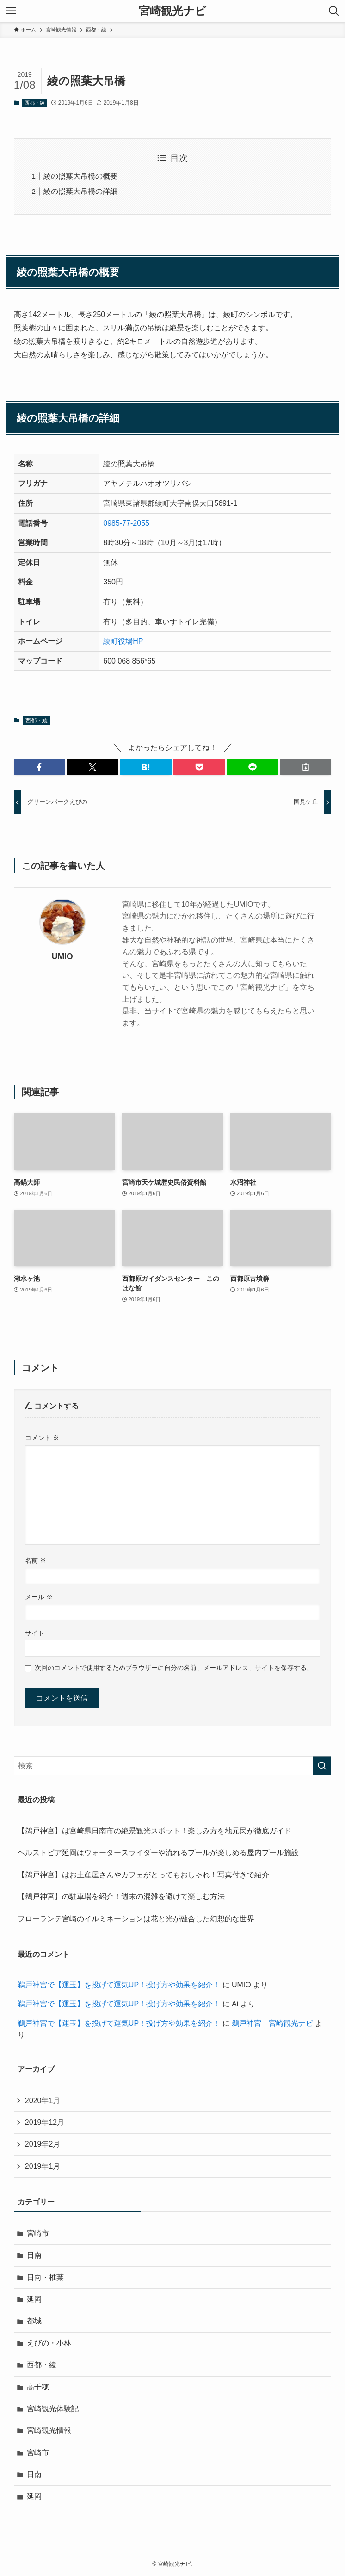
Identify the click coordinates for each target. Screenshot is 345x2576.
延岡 (34, 2299)
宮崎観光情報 (49, 2430)
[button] (39, 767)
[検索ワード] (172, 1765)
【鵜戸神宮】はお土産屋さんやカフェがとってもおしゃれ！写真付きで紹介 (143, 1875)
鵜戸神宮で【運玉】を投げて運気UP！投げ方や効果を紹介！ (119, 1985)
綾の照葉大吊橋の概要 (80, 176)
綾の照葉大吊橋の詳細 (80, 191)
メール (39, 1597)
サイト (34, 1633)
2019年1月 (43, 2166)
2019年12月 (44, 2122)
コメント (42, 1437)
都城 (34, 2321)
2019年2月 (43, 2144)
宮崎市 (38, 2233)
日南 (34, 2255)
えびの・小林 (49, 2343)
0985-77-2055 (126, 523)
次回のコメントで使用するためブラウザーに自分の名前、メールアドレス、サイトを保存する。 (174, 1667)
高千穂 (38, 2387)
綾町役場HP (123, 641)
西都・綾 (35, 103)
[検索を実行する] (322, 1765)
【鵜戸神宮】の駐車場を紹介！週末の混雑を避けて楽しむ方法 (121, 1896)
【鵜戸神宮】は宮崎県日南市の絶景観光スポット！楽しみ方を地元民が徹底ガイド (154, 1831)
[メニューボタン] (11, 11)
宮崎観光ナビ (172, 11)
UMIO (62, 956)
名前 (35, 1560)
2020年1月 (43, 2100)
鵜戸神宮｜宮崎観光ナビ (272, 2023)
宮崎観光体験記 (53, 2409)
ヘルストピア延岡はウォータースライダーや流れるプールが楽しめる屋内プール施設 (158, 1852)
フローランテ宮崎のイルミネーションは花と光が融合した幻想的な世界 (136, 1919)
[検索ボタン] (334, 11)
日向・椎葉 (45, 2277)
